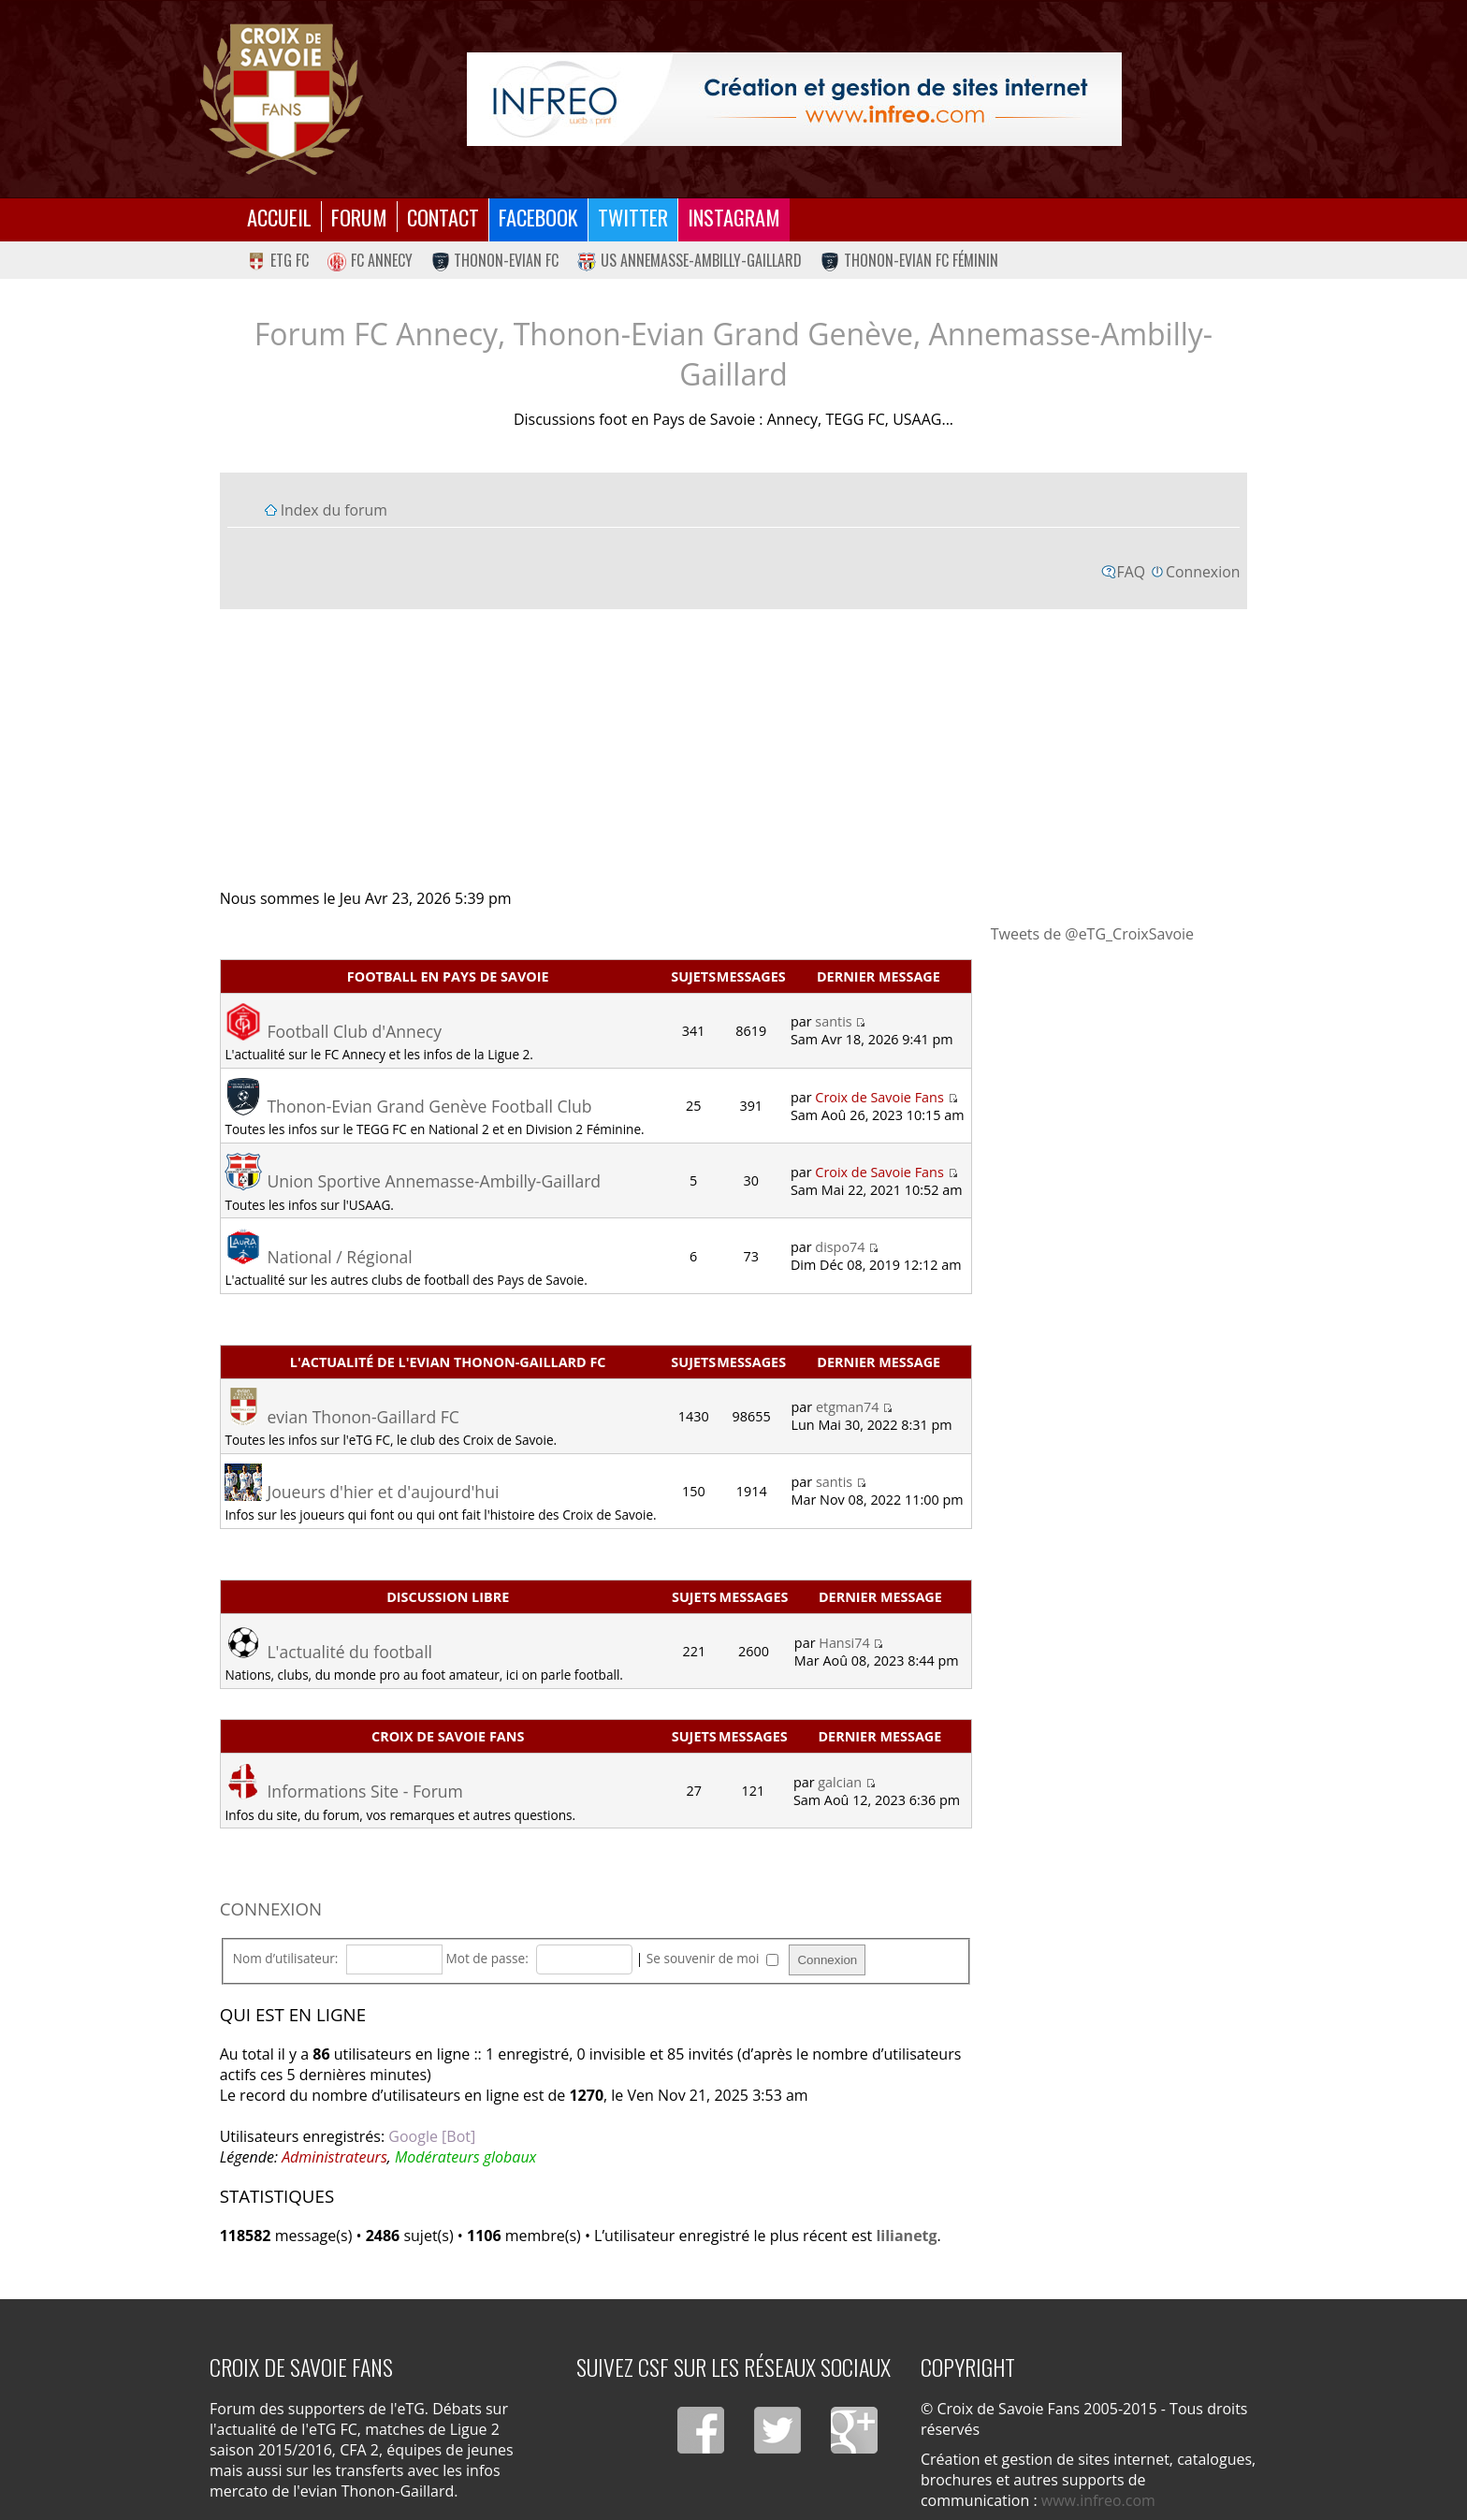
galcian (840, 1782)
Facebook (538, 216)
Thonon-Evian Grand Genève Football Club (429, 1106)
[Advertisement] (734, 748)
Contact (443, 216)
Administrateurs (334, 2157)
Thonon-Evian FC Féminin (909, 260)
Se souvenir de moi (712, 1958)
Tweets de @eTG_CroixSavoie (1092, 934)
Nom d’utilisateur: (286, 1958)
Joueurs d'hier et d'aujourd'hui (383, 1491)
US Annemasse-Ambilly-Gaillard (689, 260)
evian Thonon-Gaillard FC (363, 1417)
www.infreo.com (1098, 2500)
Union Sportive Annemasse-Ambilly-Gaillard (434, 1181)
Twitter (633, 216)
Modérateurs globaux (465, 2157)
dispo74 (839, 1247)
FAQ (1131, 571)
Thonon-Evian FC (495, 260)
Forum (359, 216)
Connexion (1203, 571)
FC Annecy (370, 260)
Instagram (734, 216)
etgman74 (847, 1407)
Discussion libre (447, 1597)
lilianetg (906, 2235)
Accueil (279, 216)
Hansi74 (844, 1643)
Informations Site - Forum (364, 1791)
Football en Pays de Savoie (448, 976)
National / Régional (339, 1256)
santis (833, 1021)
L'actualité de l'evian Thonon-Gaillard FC (448, 1362)
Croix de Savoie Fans (879, 1097)
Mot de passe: (486, 1958)
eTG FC (278, 260)
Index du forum (334, 510)
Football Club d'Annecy (354, 1031)
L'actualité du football (349, 1651)
